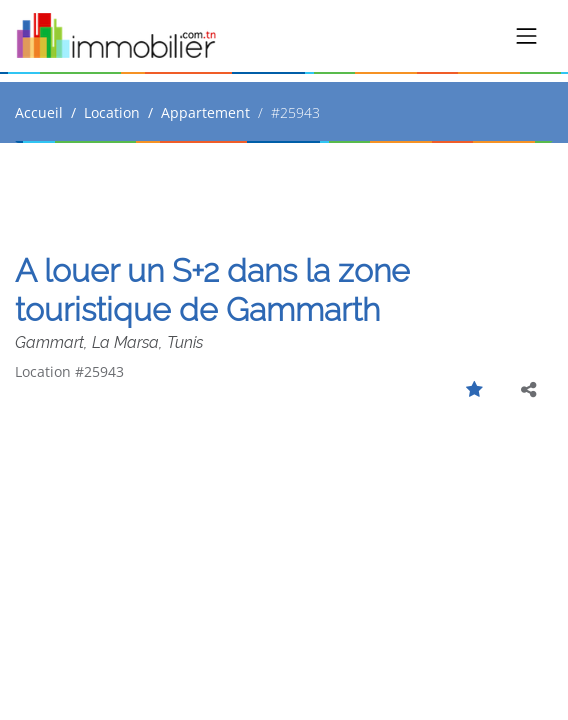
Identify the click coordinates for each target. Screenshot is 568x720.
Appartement (205, 112)
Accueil (39, 112)
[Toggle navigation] (527, 36)
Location (112, 112)
